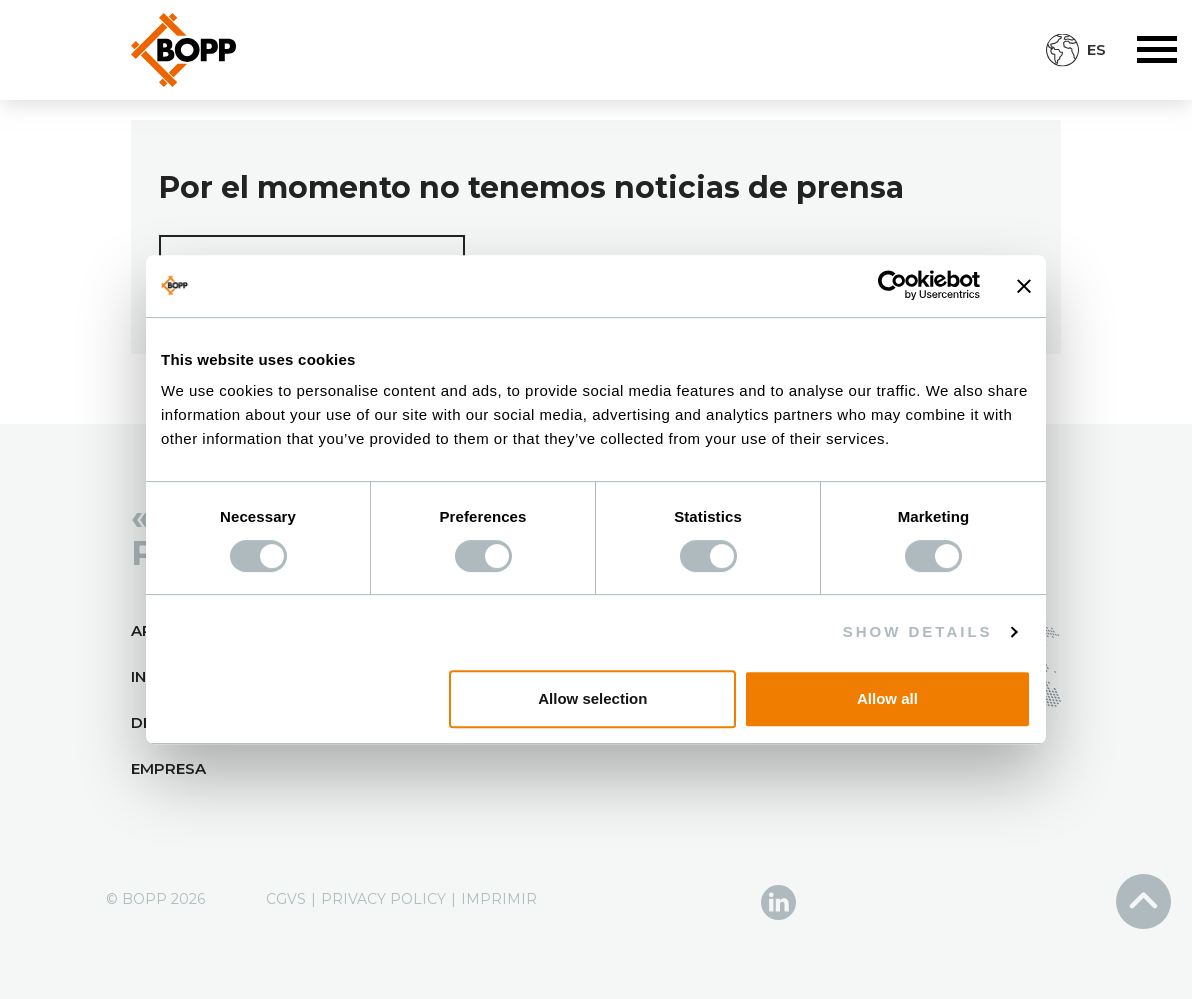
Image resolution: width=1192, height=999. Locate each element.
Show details (918, 631)
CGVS (286, 899)
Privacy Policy (383, 899)
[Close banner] (1024, 286)
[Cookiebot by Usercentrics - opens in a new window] (892, 286)
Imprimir (499, 899)
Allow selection (592, 698)
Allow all (887, 698)
